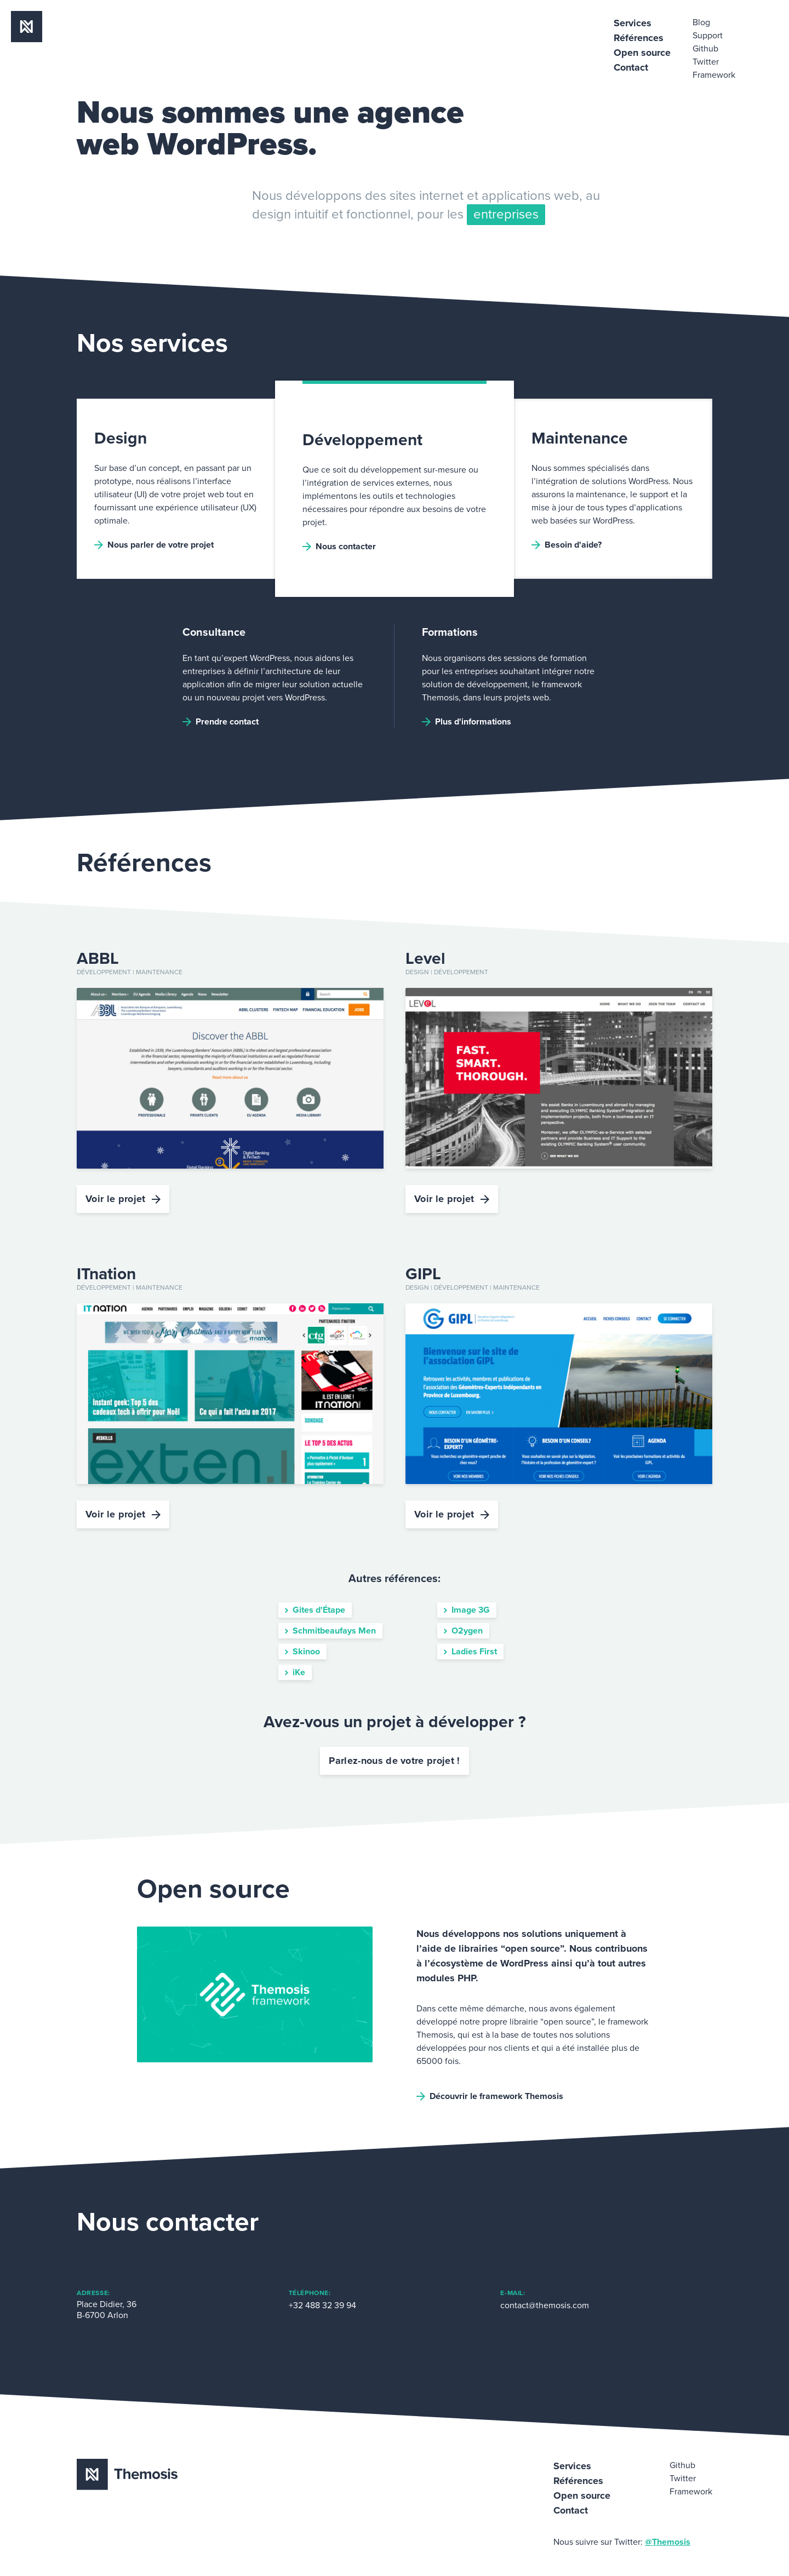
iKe (295, 1672)
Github (705, 48)
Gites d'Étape (315, 1610)
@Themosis (667, 2542)
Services (632, 23)
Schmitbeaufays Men (330, 1630)
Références (639, 38)
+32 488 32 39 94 (322, 2305)
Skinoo (302, 1651)
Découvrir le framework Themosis (489, 2096)
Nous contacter (339, 546)
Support (708, 35)
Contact (631, 67)
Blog (701, 22)
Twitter (706, 61)
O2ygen (463, 1630)
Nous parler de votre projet (154, 544)
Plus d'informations (466, 721)
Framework (714, 75)
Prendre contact (220, 721)
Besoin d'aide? (566, 544)
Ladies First (470, 1651)
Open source (642, 53)
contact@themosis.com (544, 2305)
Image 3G (467, 1610)
